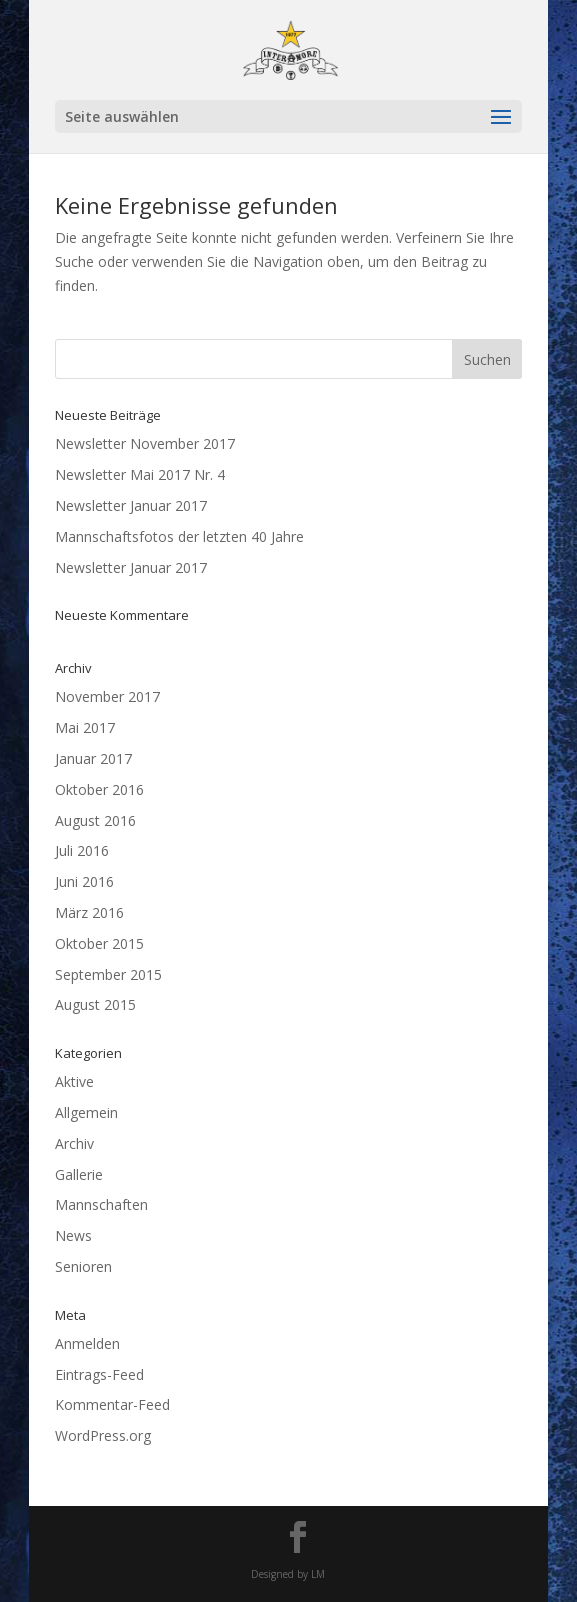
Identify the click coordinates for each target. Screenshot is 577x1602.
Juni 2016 (84, 881)
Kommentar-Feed (112, 1404)
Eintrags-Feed (99, 1374)
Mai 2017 (85, 727)
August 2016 (95, 820)
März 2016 (89, 912)
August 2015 (95, 1004)
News (73, 1235)
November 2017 (107, 696)
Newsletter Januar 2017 (131, 505)
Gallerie (79, 1174)
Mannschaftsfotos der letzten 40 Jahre (179, 536)
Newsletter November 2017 (145, 443)
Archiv (74, 1143)
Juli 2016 (82, 850)
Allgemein (86, 1112)
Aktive (74, 1081)
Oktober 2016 (99, 789)
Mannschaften (101, 1204)
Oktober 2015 (99, 943)
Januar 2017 (93, 758)
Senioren (83, 1266)
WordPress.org (103, 1435)
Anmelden (87, 1343)
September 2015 (108, 974)
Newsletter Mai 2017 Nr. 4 (140, 474)
